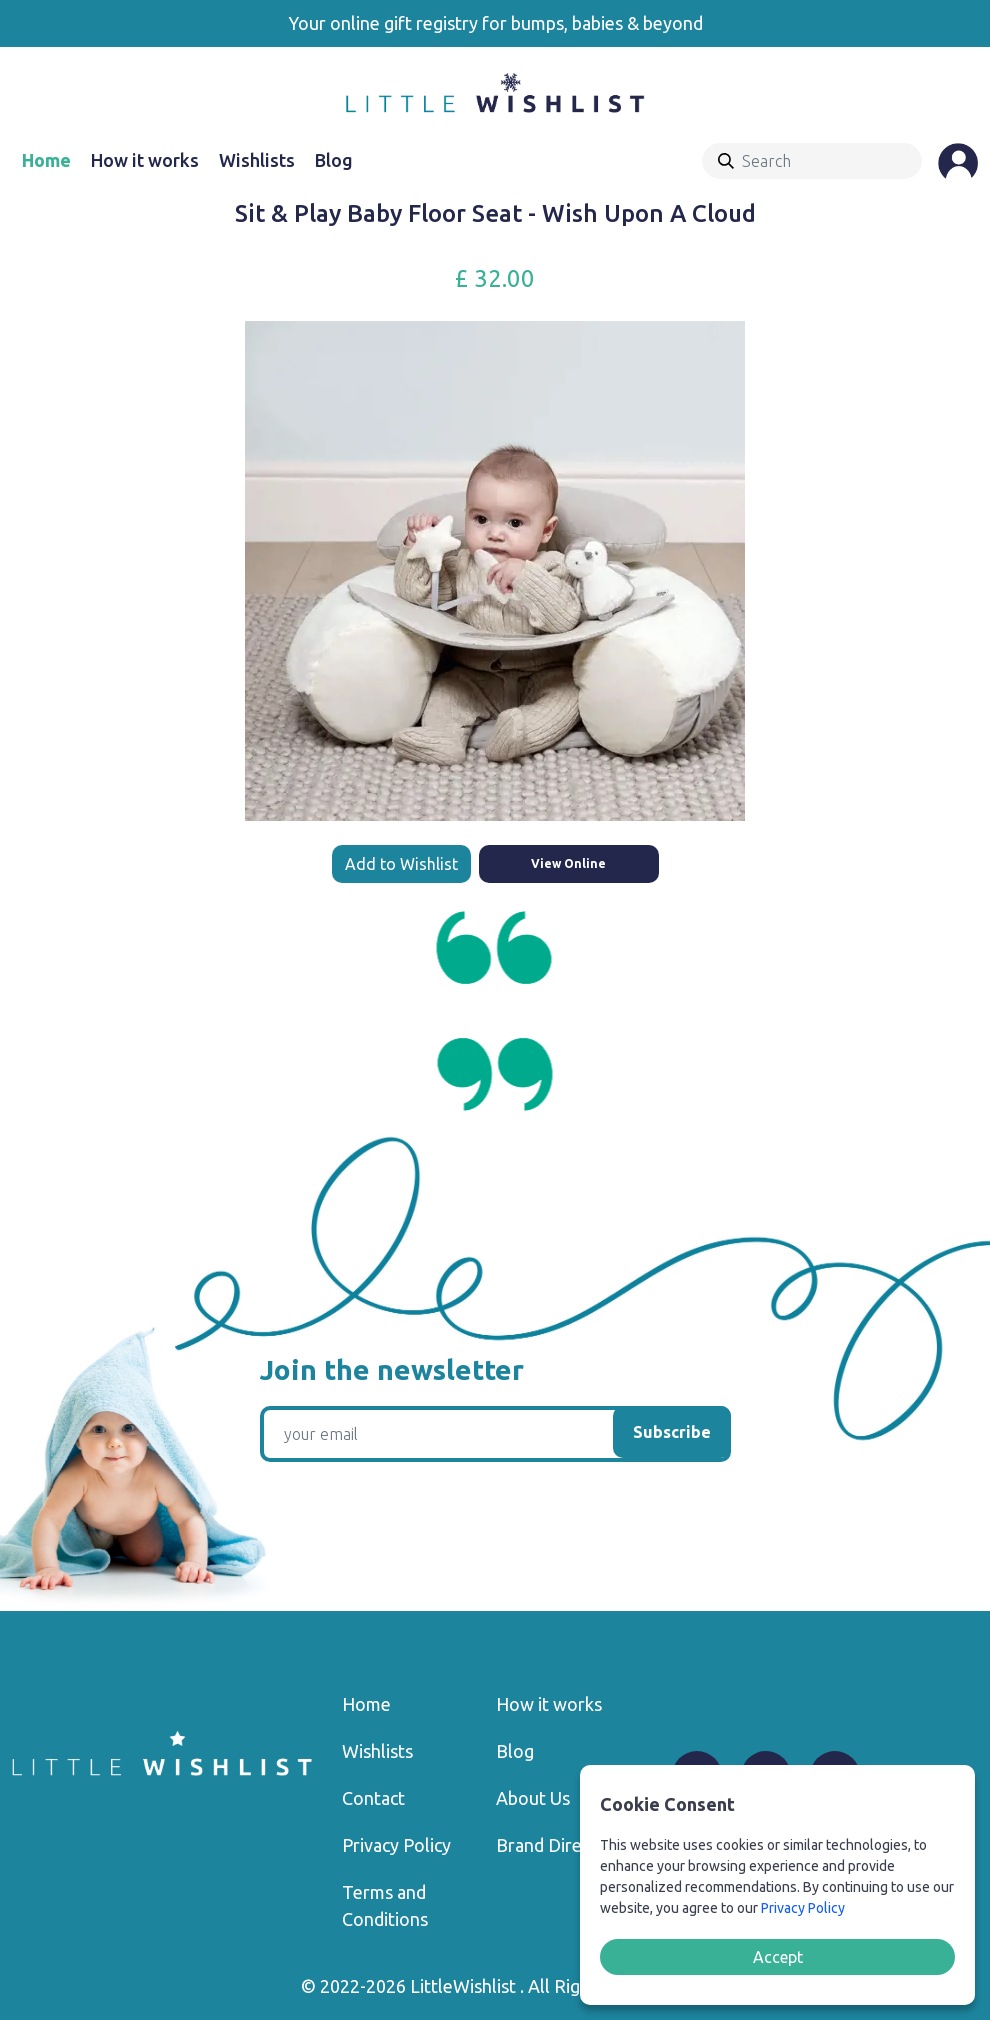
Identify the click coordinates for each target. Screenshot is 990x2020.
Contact (373, 1798)
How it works (145, 160)
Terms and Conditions (385, 1905)
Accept (778, 1957)
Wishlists (257, 160)
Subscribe (672, 1432)
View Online (568, 863)
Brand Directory (560, 1845)
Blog (334, 160)
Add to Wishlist (401, 864)
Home (46, 160)
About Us (533, 1798)
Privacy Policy (396, 1845)
